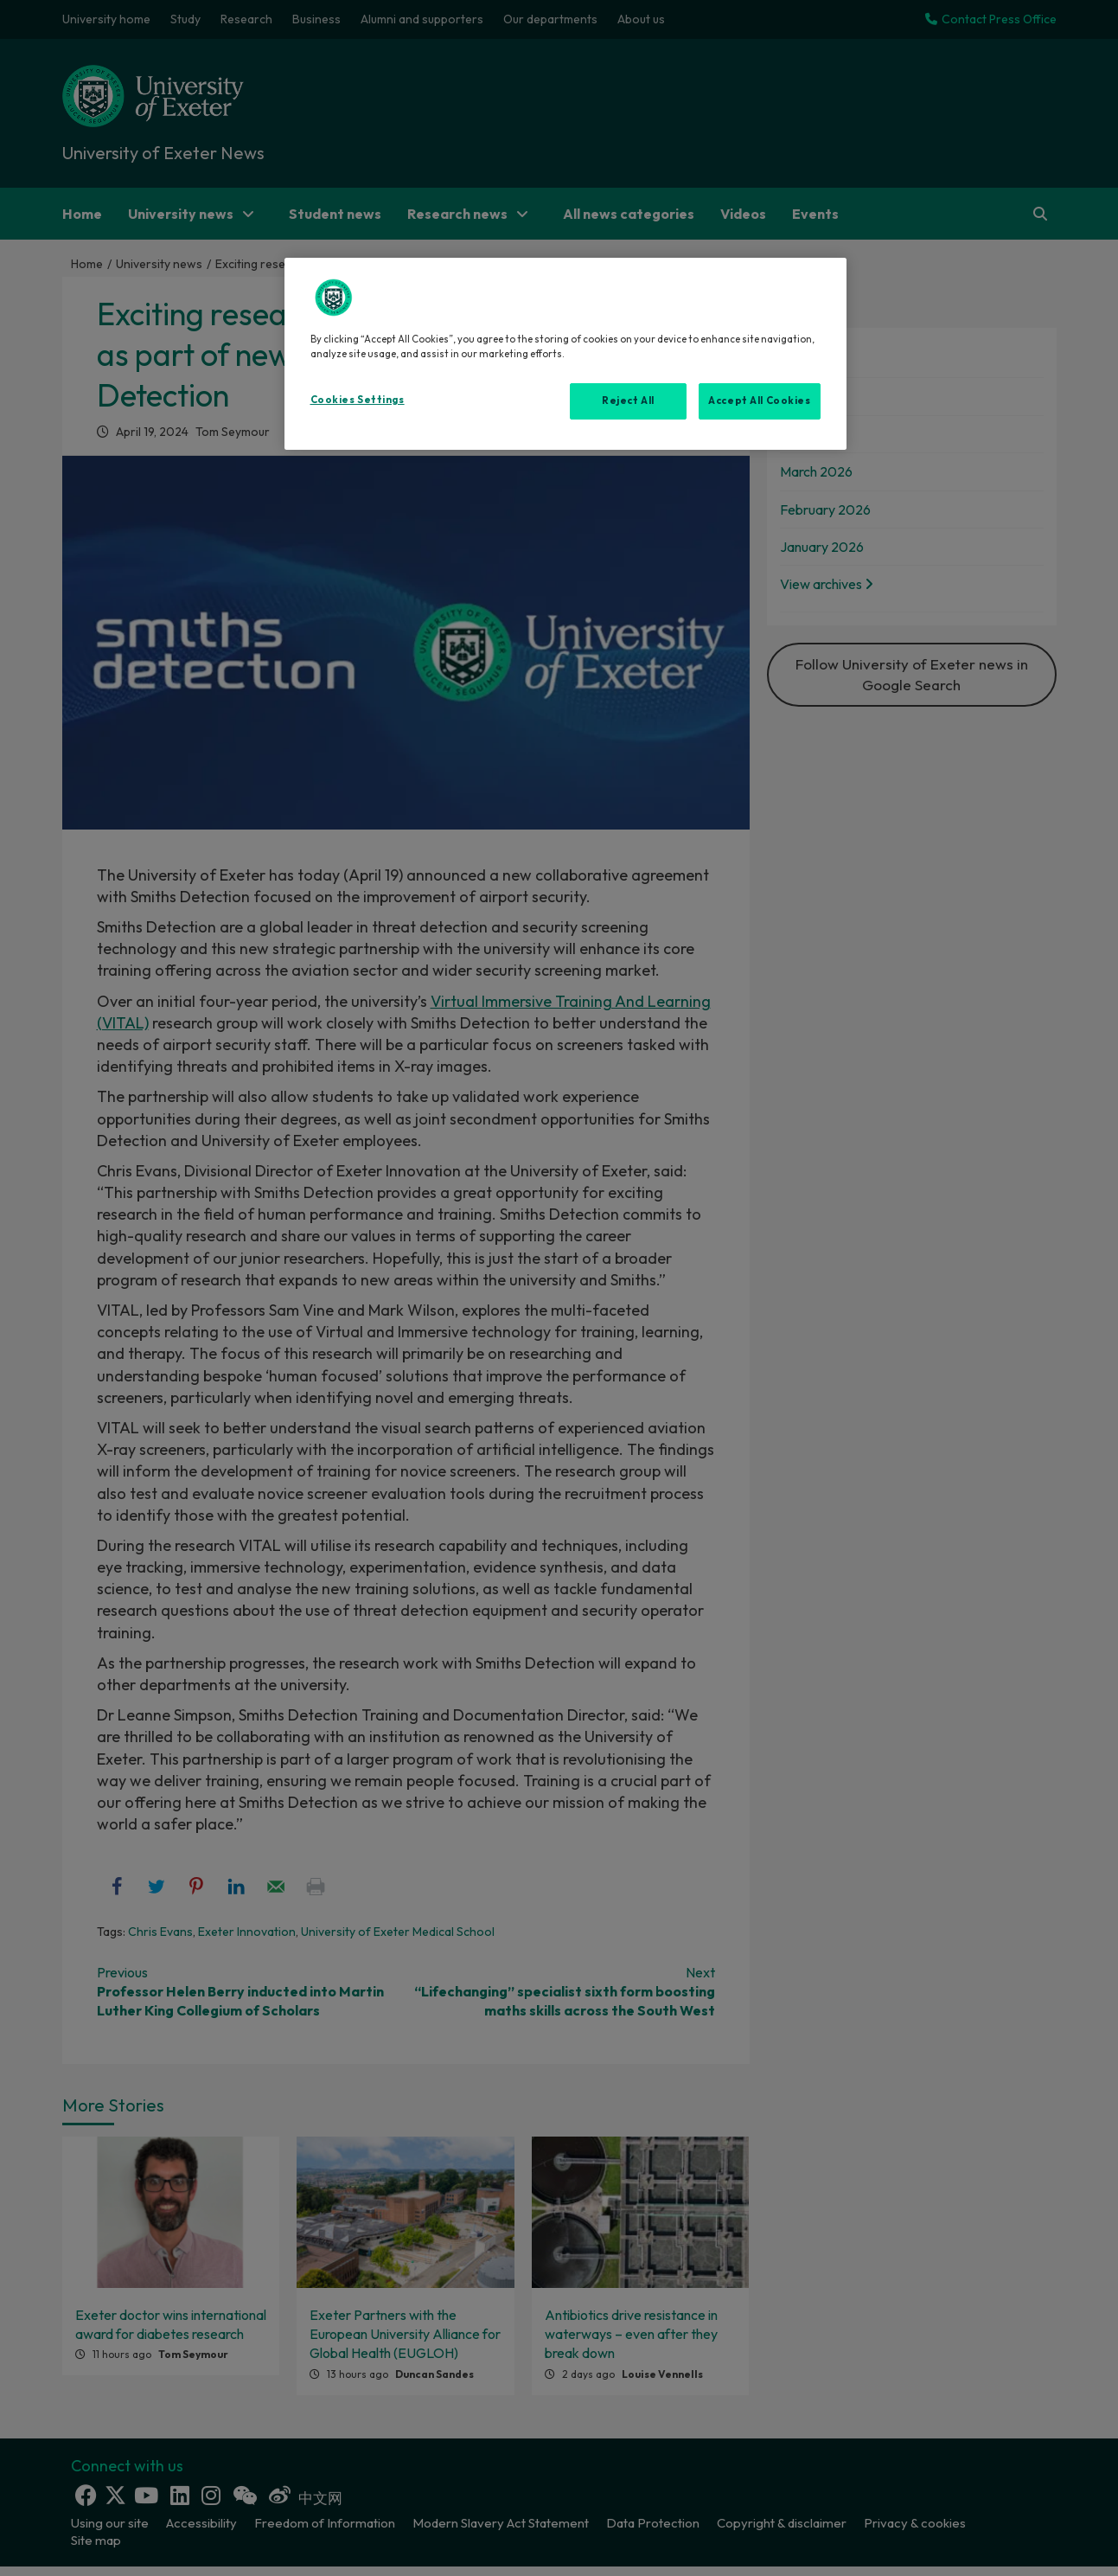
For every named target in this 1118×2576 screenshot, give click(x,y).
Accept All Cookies (759, 400)
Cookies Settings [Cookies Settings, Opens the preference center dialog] (357, 400)
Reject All (628, 400)
